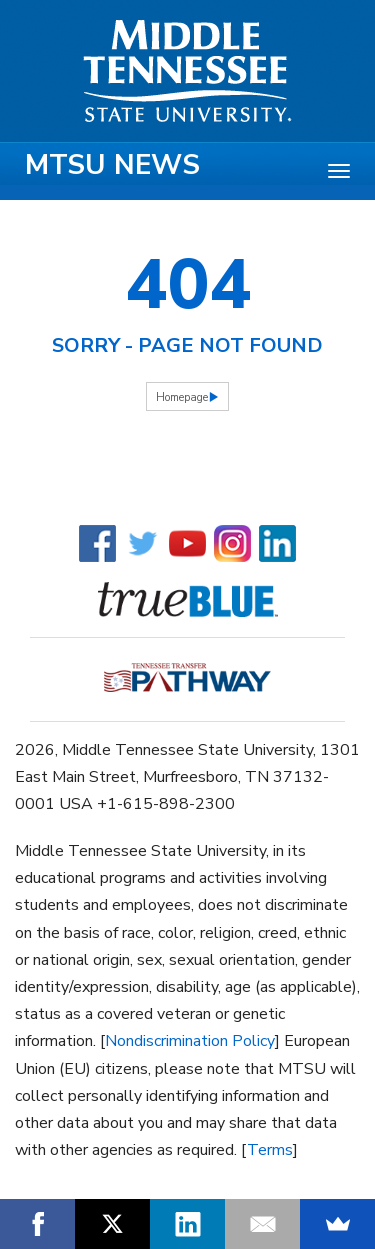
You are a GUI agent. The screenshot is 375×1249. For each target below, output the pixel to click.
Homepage (182, 397)
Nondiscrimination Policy (190, 1041)
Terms (270, 1150)
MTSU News (112, 165)
